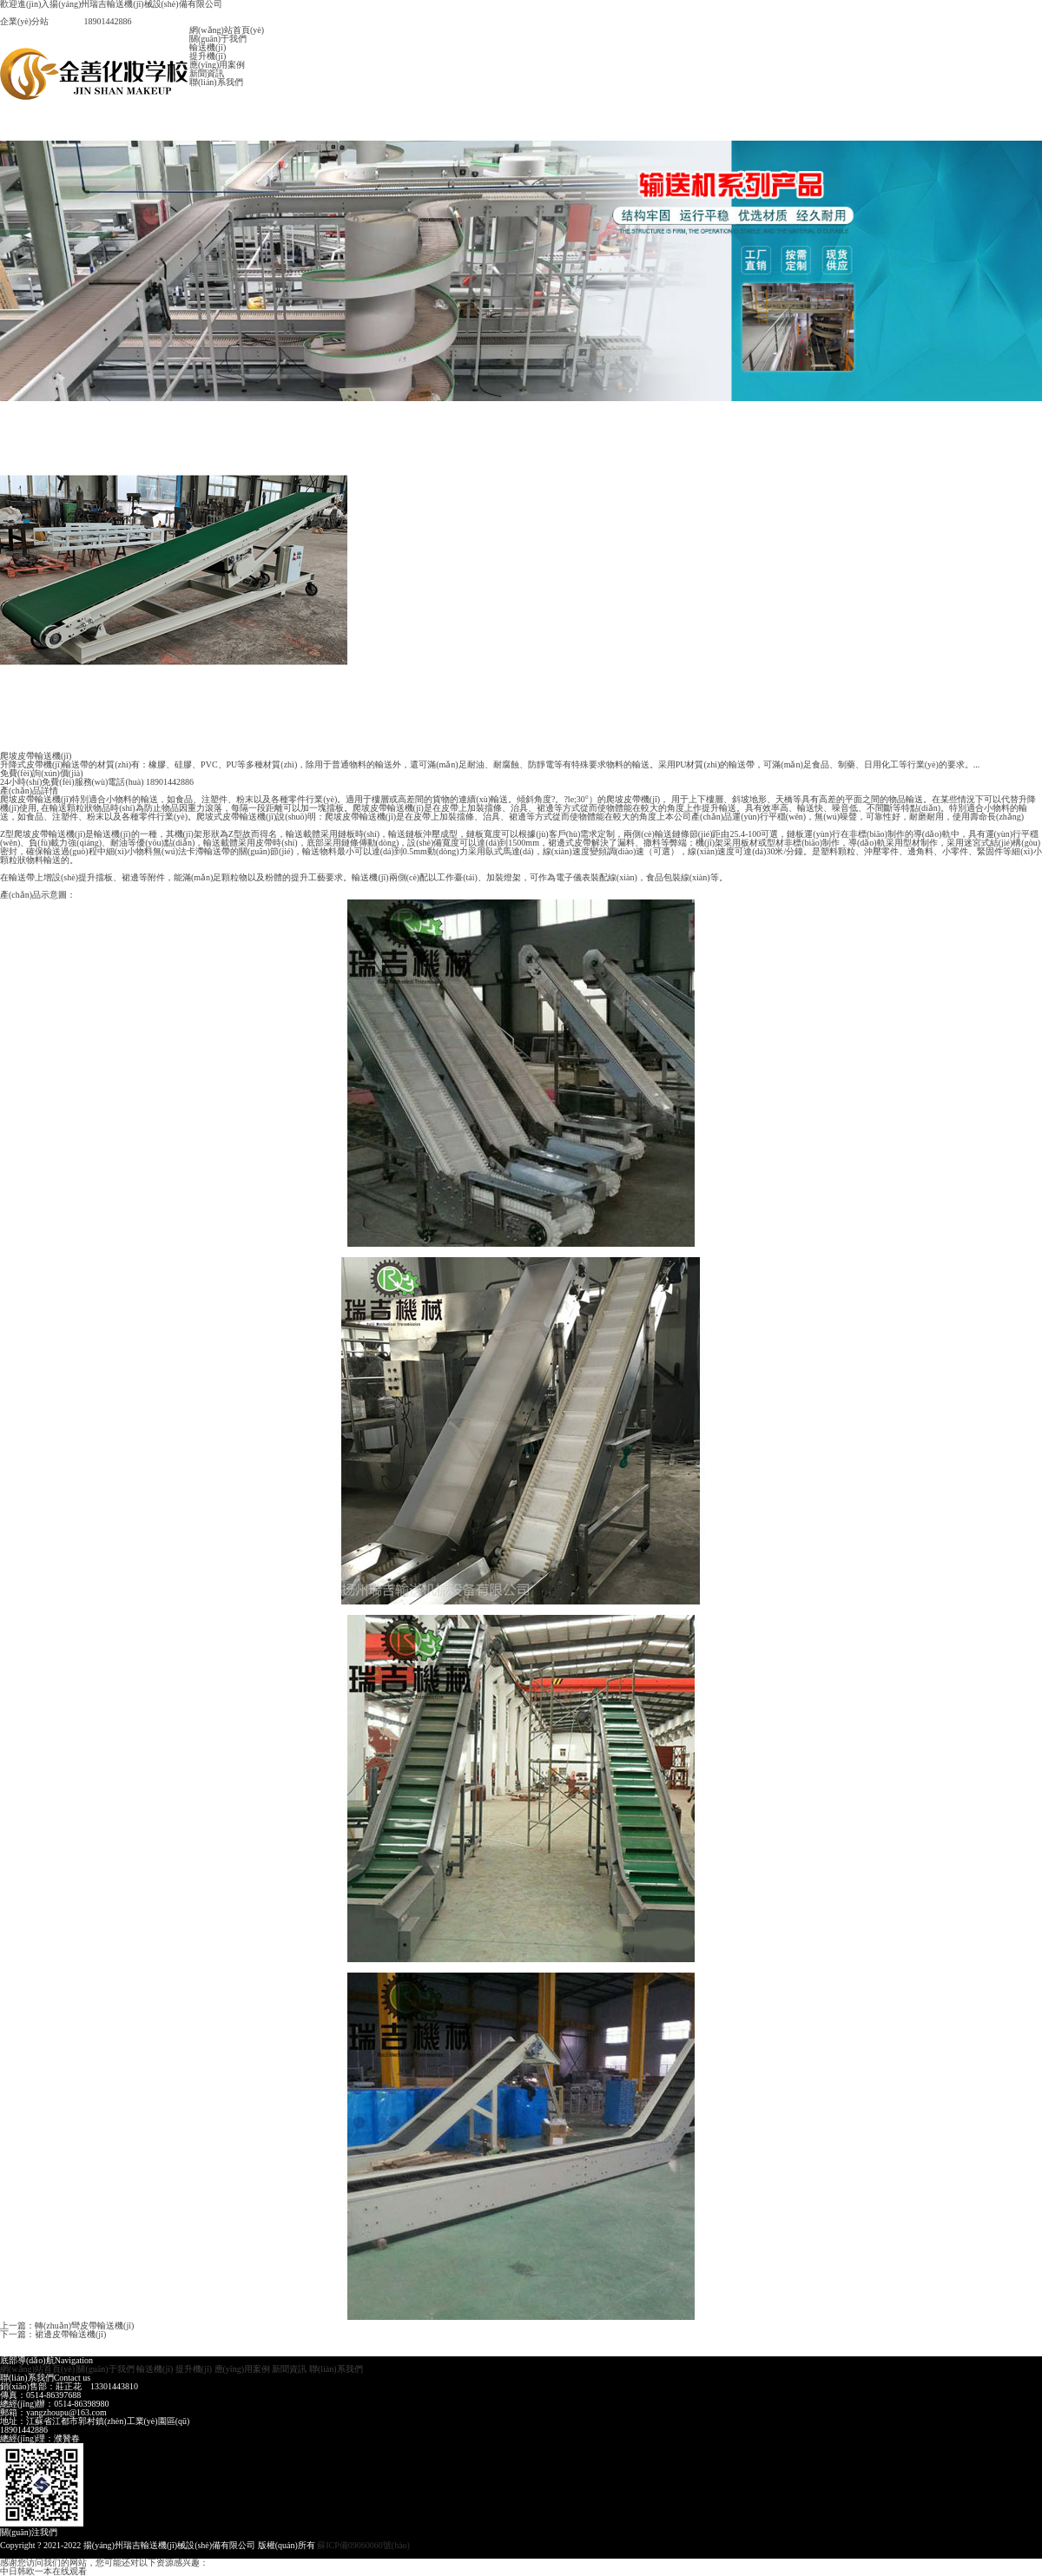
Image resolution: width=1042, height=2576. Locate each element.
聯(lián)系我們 (216, 82)
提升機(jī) (207, 56)
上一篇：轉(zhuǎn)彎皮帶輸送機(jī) (67, 2325)
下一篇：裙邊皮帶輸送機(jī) (53, 2334)
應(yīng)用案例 (217, 64)
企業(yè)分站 (24, 21)
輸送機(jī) (207, 47)
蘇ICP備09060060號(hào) (363, 2545)
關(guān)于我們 (218, 38)
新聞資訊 (206, 73)
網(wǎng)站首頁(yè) (226, 30)
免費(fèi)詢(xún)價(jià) (41, 773)
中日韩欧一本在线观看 (43, 2571)
